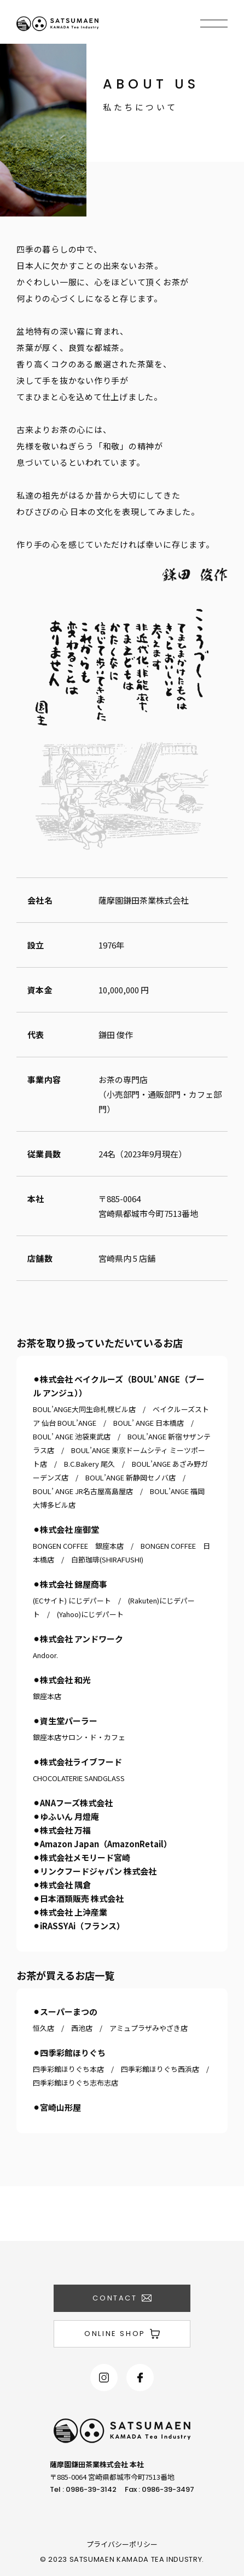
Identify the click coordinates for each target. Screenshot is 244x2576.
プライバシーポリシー (122, 2544)
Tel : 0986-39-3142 (83, 2489)
